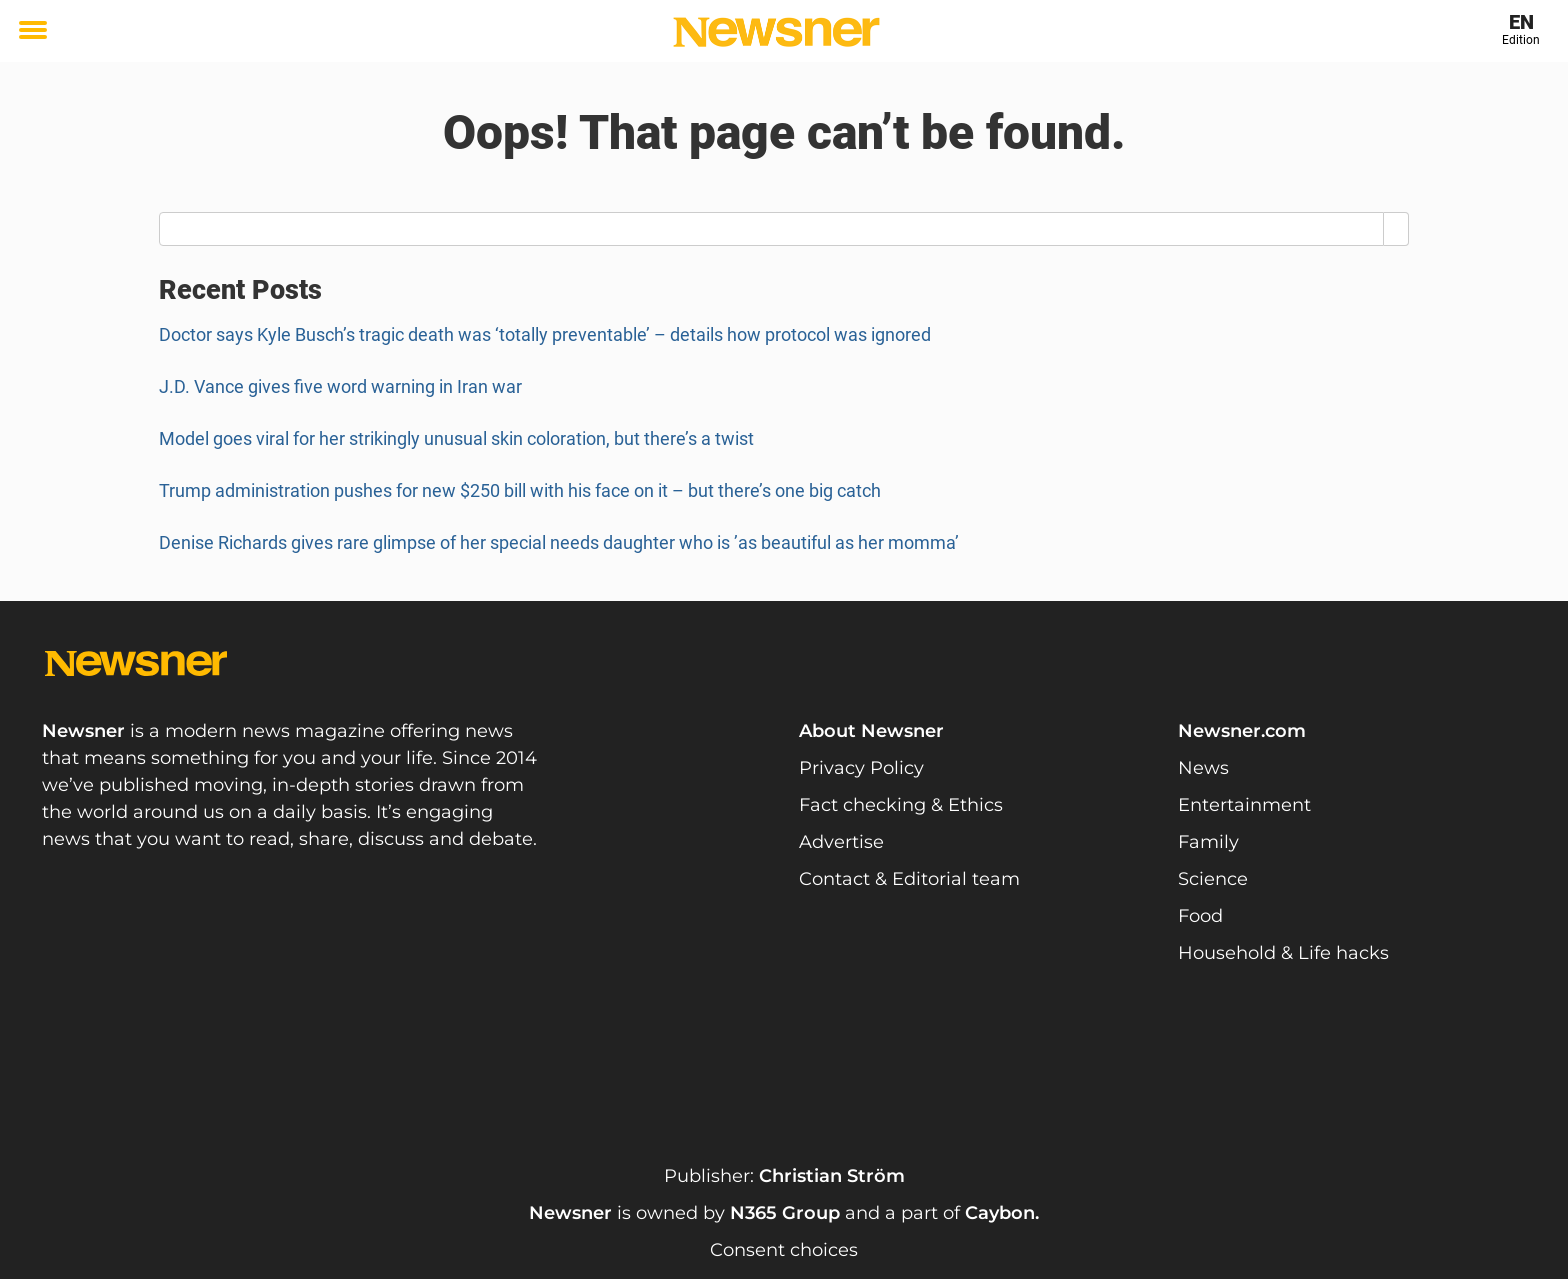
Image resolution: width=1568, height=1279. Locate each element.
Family (1208, 842)
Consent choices (784, 1250)
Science (1213, 879)
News (1203, 768)
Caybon (1000, 1213)
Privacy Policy (861, 768)
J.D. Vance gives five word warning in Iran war (340, 386)
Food (1200, 916)
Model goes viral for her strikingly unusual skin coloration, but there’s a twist (456, 438)
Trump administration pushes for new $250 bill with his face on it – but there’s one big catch (520, 490)
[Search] (1396, 229)
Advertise (841, 842)
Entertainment (1244, 805)
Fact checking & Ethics (901, 805)
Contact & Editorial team (909, 879)
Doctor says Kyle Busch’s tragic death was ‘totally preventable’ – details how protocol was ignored (545, 334)
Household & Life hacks (1283, 953)
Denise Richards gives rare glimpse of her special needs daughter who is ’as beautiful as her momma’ (561, 542)
